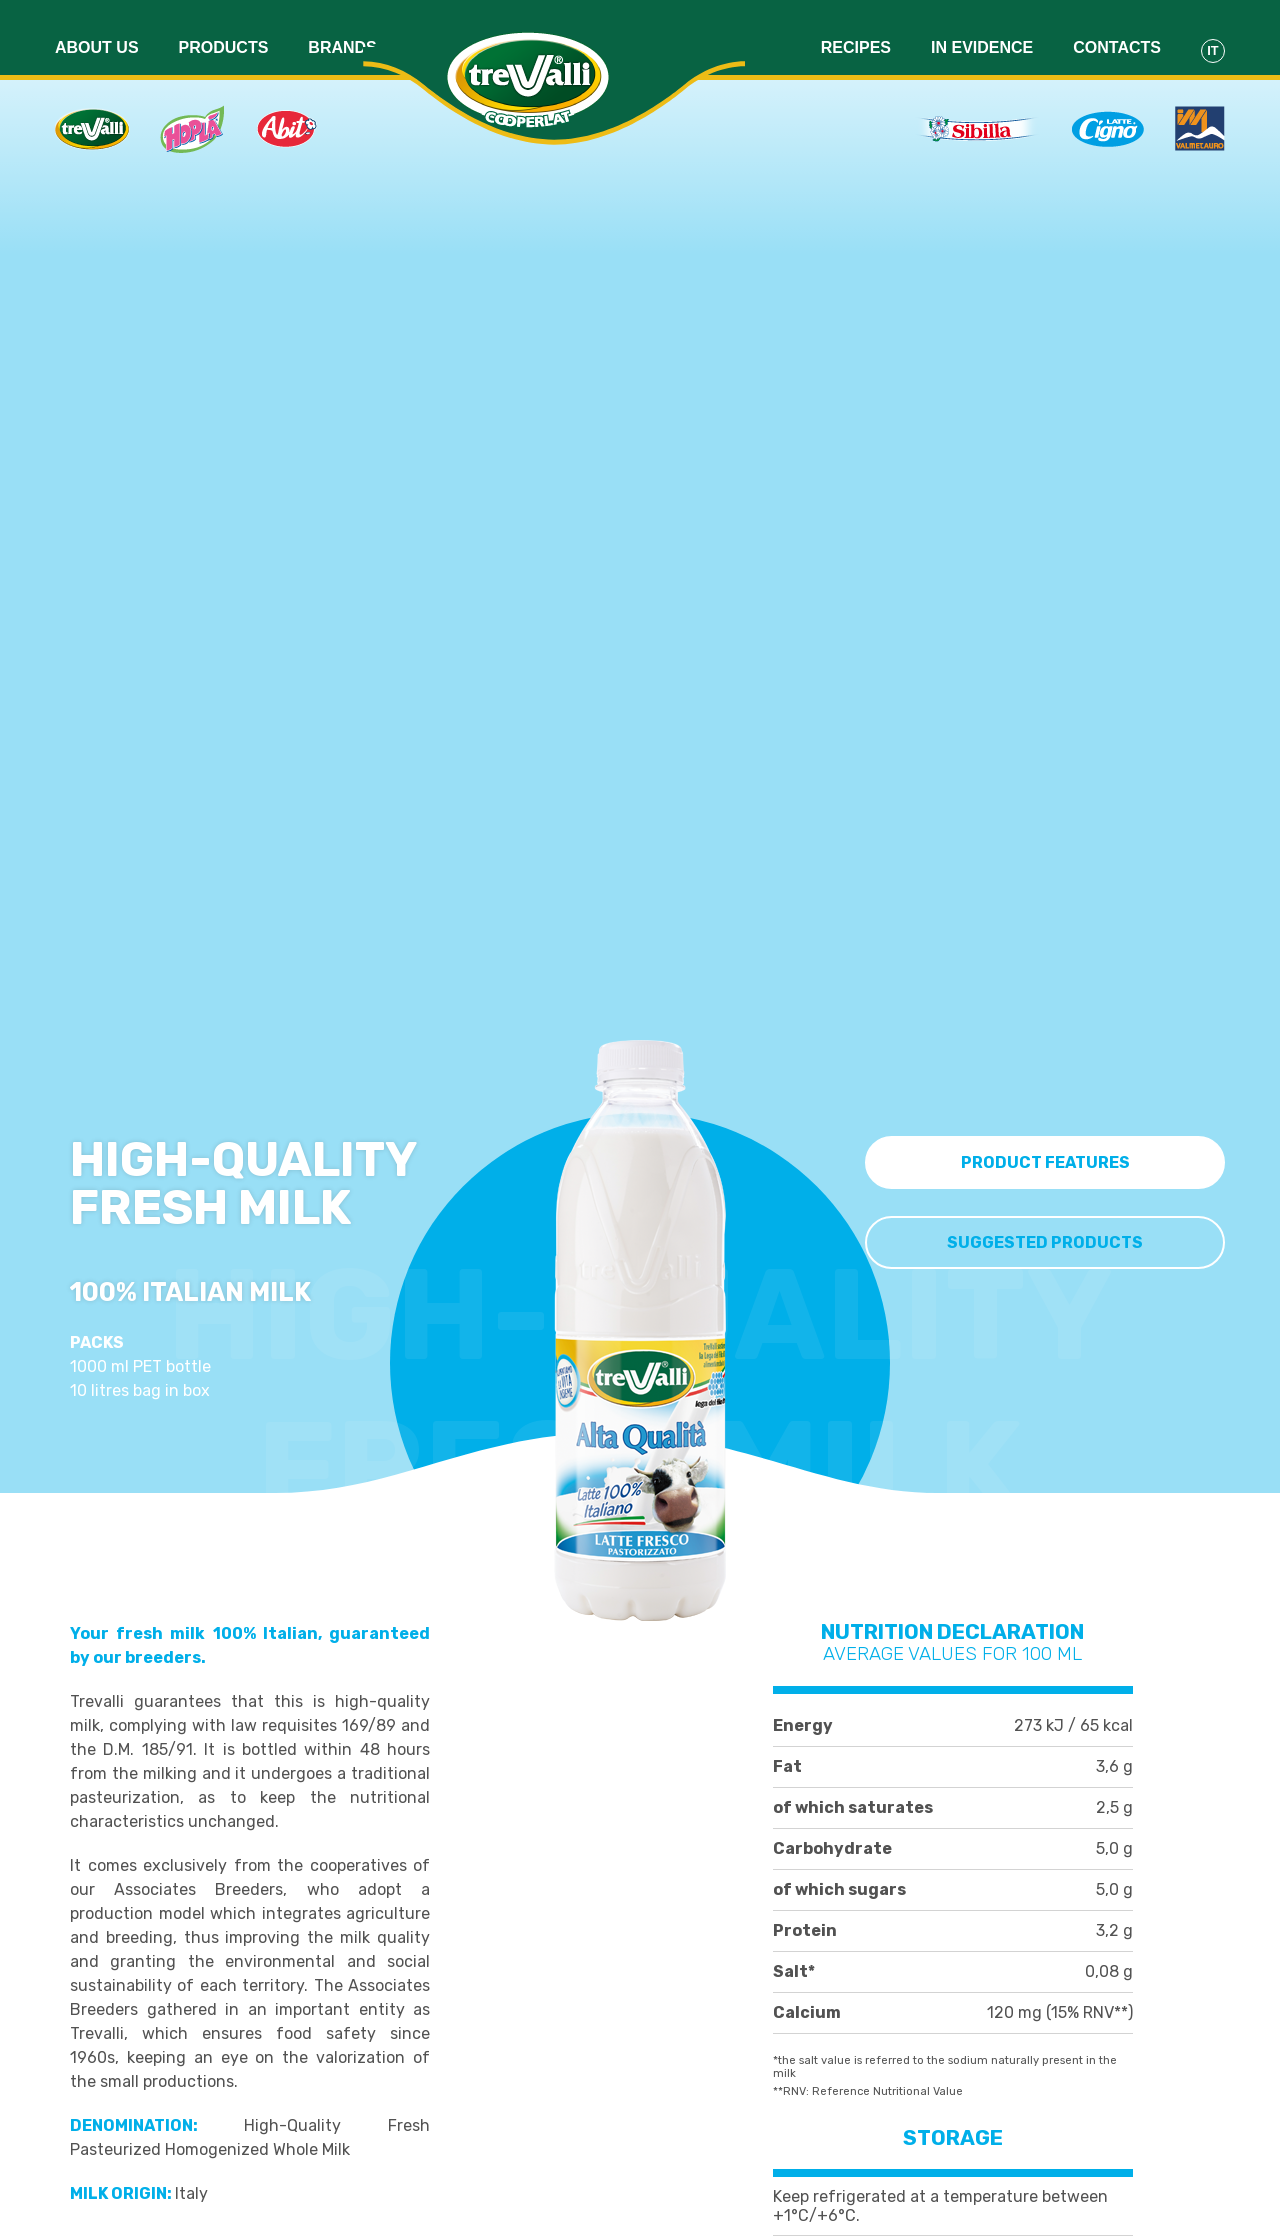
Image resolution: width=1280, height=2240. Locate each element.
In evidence (982, 31)
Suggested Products (1045, 1234)
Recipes (856, 31)
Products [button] (224, 31)
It (1212, 34)
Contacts (1117, 31)
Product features (1045, 1154)
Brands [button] (342, 31)
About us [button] (97, 31)
